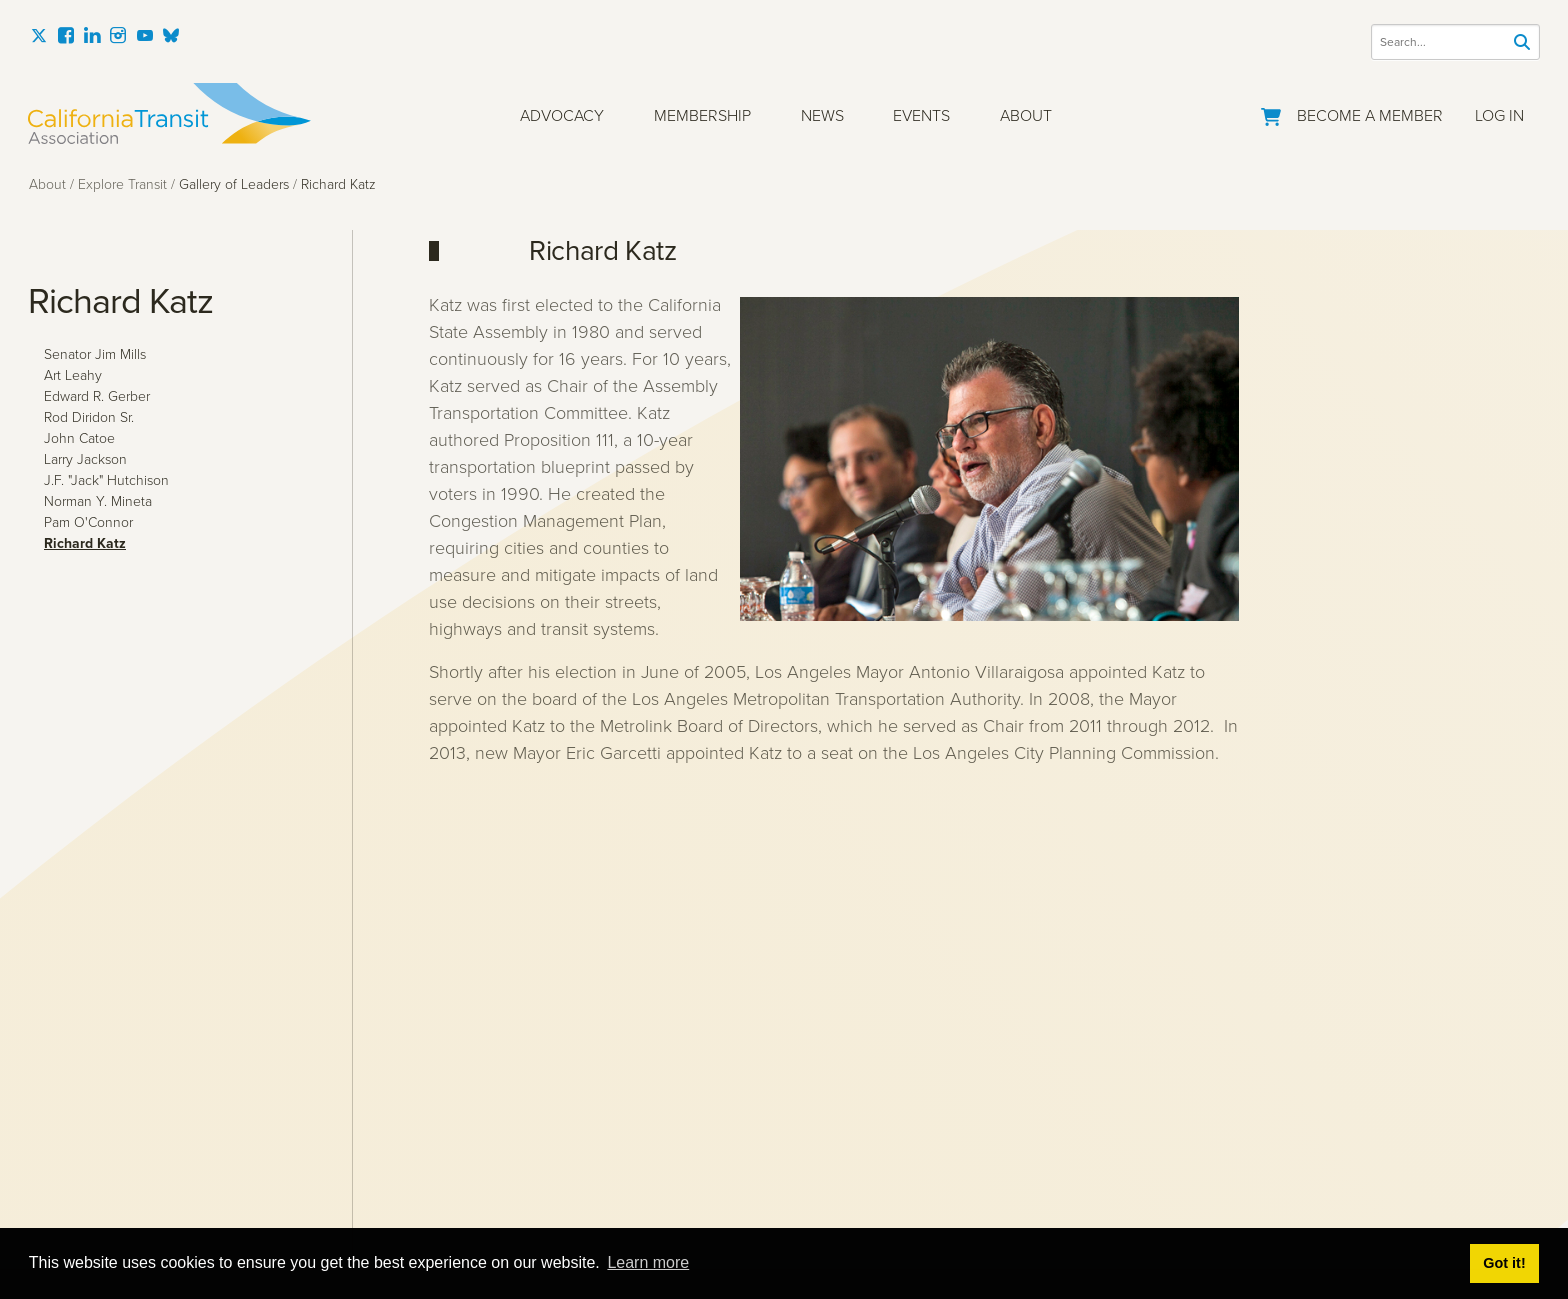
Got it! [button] (1504, 1263)
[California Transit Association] (169, 113)
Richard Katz (85, 543)
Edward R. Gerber (97, 396)
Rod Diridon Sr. (89, 417)
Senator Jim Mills (95, 354)
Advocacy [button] (562, 115)
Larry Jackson (85, 459)
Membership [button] (702, 115)
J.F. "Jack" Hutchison (106, 480)
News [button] (822, 115)
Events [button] (921, 115)
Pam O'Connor (88, 522)
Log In (1499, 115)
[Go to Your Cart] (1271, 113)
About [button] (1026, 115)
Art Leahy (73, 375)
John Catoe (79, 438)
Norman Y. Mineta (98, 501)
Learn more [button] (648, 1262)
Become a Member (1370, 115)
